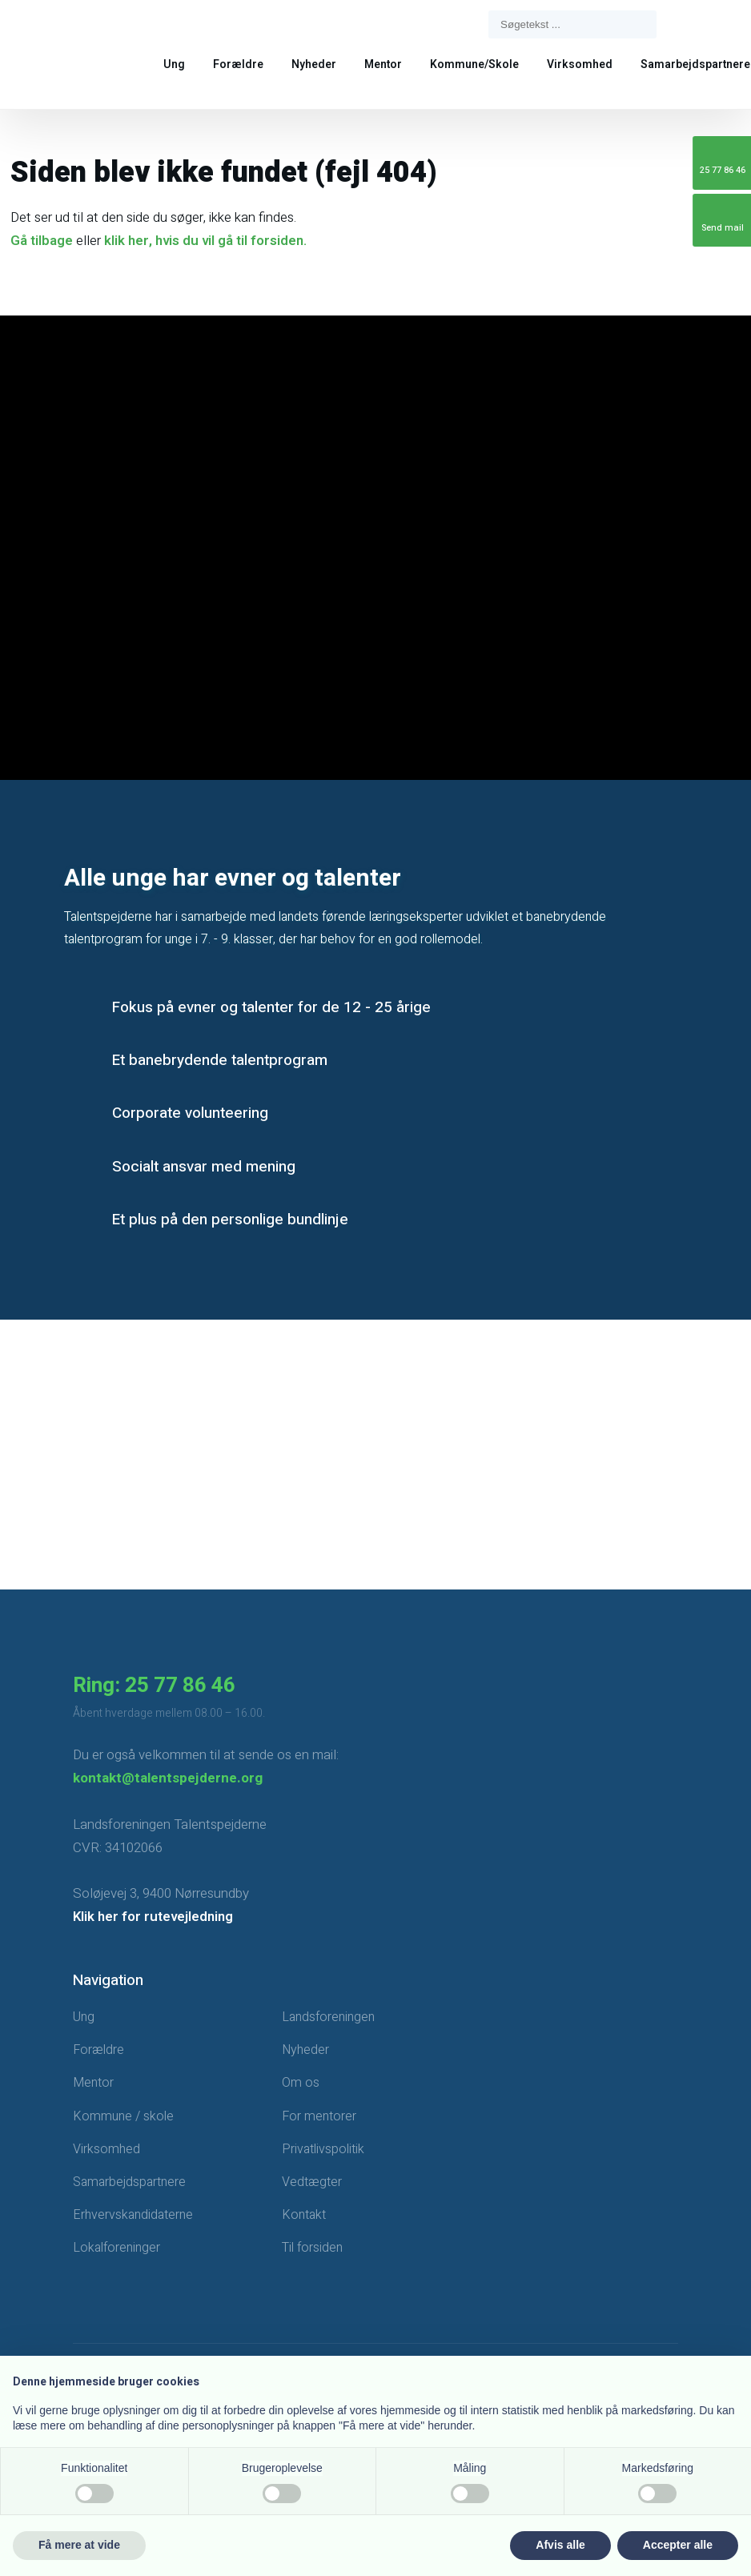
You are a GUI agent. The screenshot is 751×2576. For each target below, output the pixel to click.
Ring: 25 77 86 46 (154, 1685)
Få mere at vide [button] (79, 2544)
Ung (174, 64)
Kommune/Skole (474, 64)
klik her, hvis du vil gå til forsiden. (205, 241)
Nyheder (313, 64)
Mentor (383, 64)
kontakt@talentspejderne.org (168, 1778)
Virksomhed (579, 64)
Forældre (238, 64)
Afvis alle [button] (560, 2544)
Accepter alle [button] (678, 2544)
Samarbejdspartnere (695, 64)
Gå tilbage (41, 241)
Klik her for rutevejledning (153, 1917)
